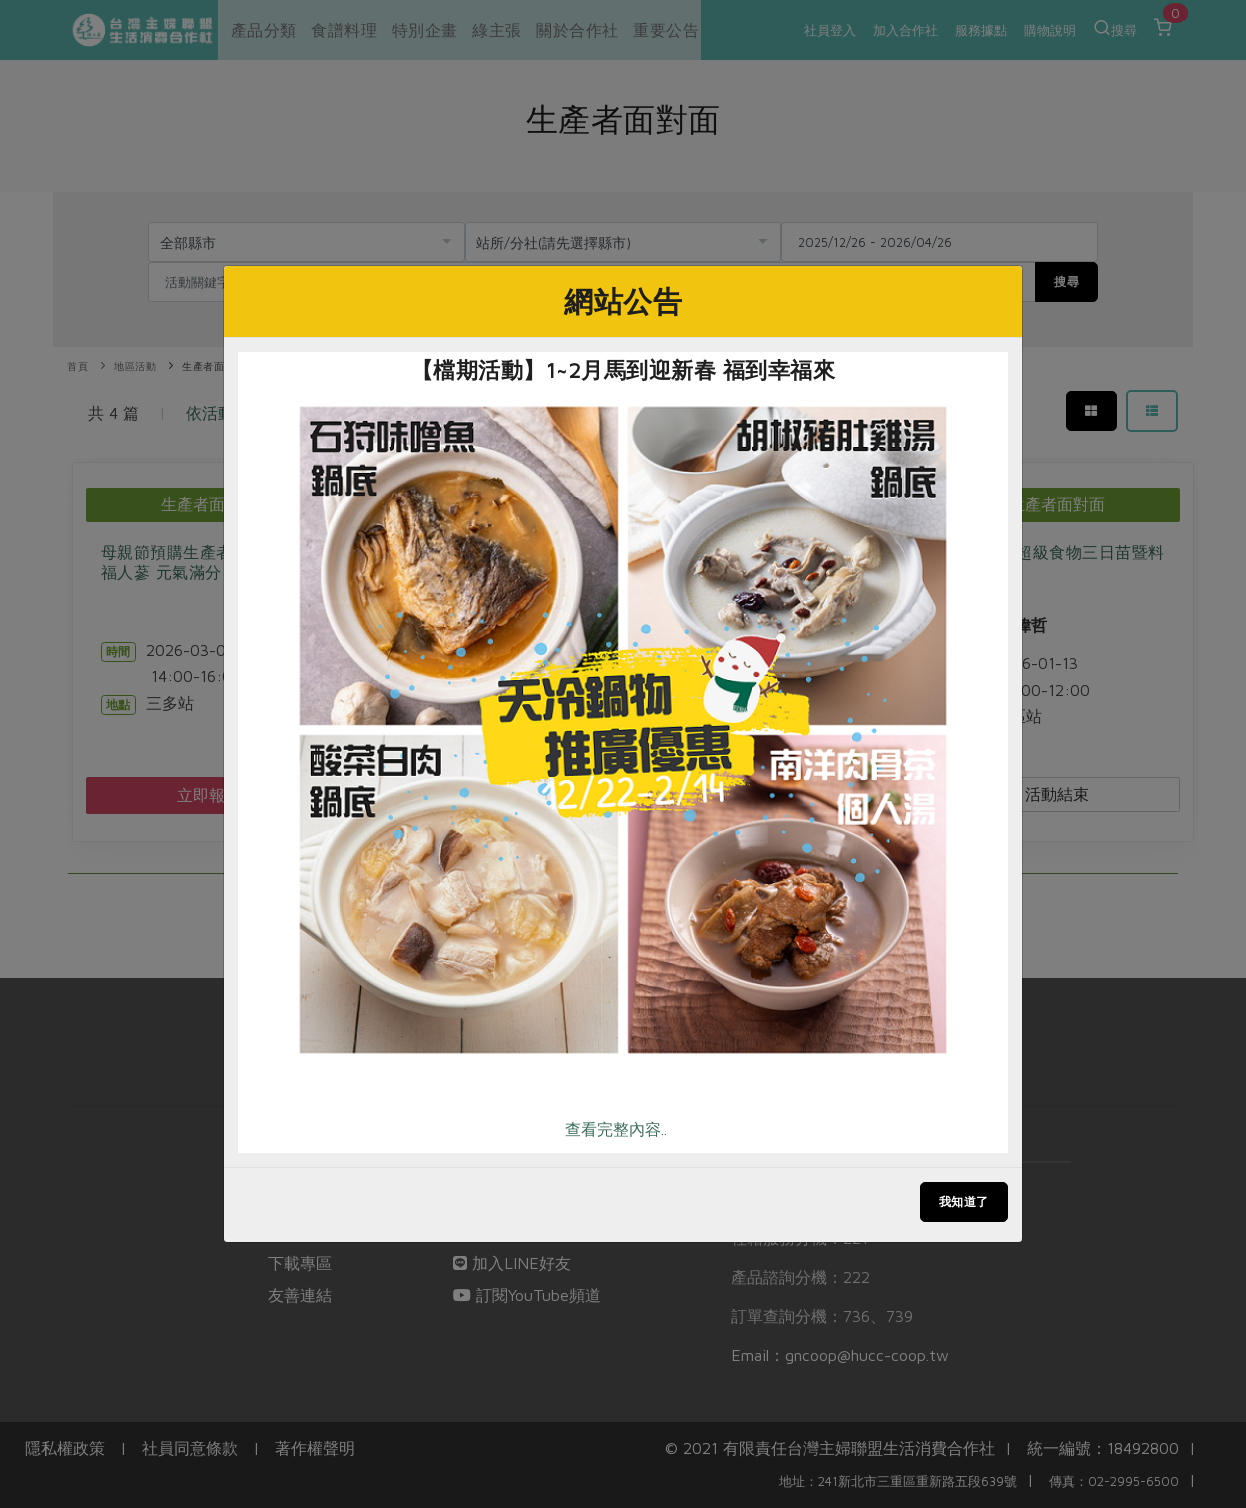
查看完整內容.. (616, 1129)
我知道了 (964, 1201)
